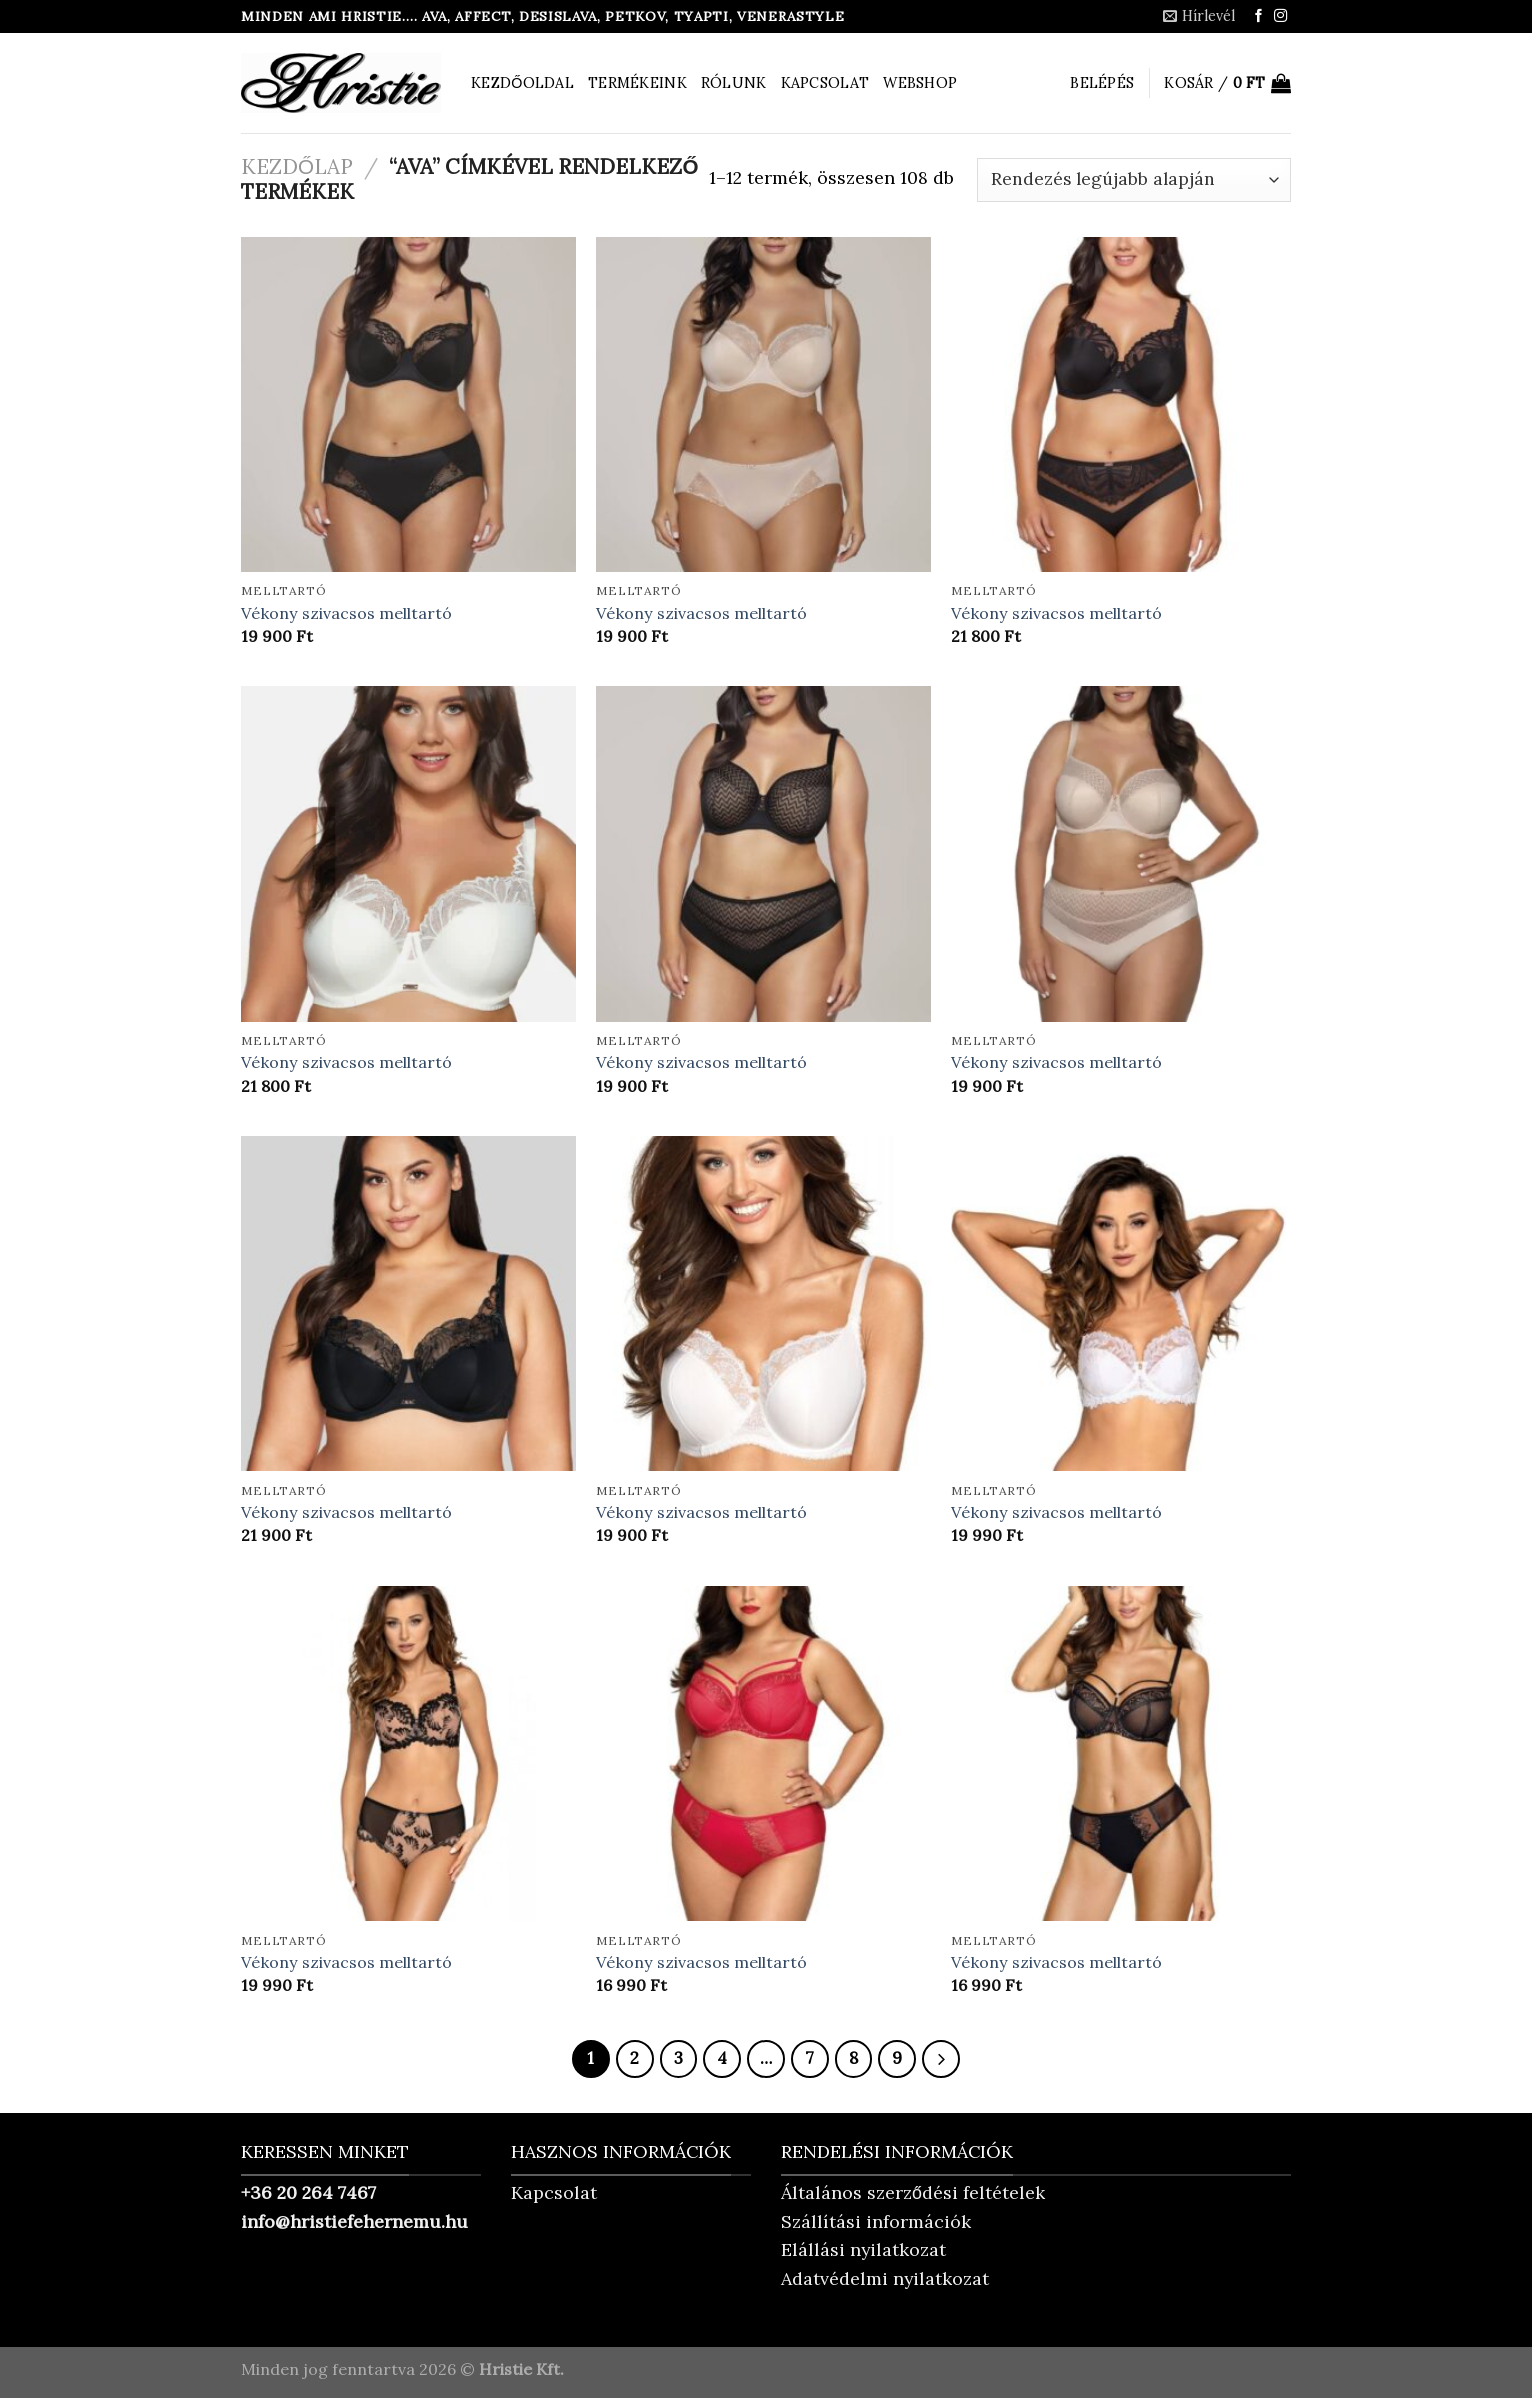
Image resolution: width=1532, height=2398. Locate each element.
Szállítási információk (876, 2221)
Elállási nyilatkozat (863, 2249)
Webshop (920, 83)
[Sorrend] (1134, 180)
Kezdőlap (297, 166)
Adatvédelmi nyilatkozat (885, 2278)
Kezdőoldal (522, 83)
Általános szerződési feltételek (913, 2192)
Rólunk (734, 83)
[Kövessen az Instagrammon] (1280, 16)
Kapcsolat (825, 83)
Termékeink (637, 83)
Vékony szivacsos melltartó (346, 613)
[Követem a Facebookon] (1258, 16)
